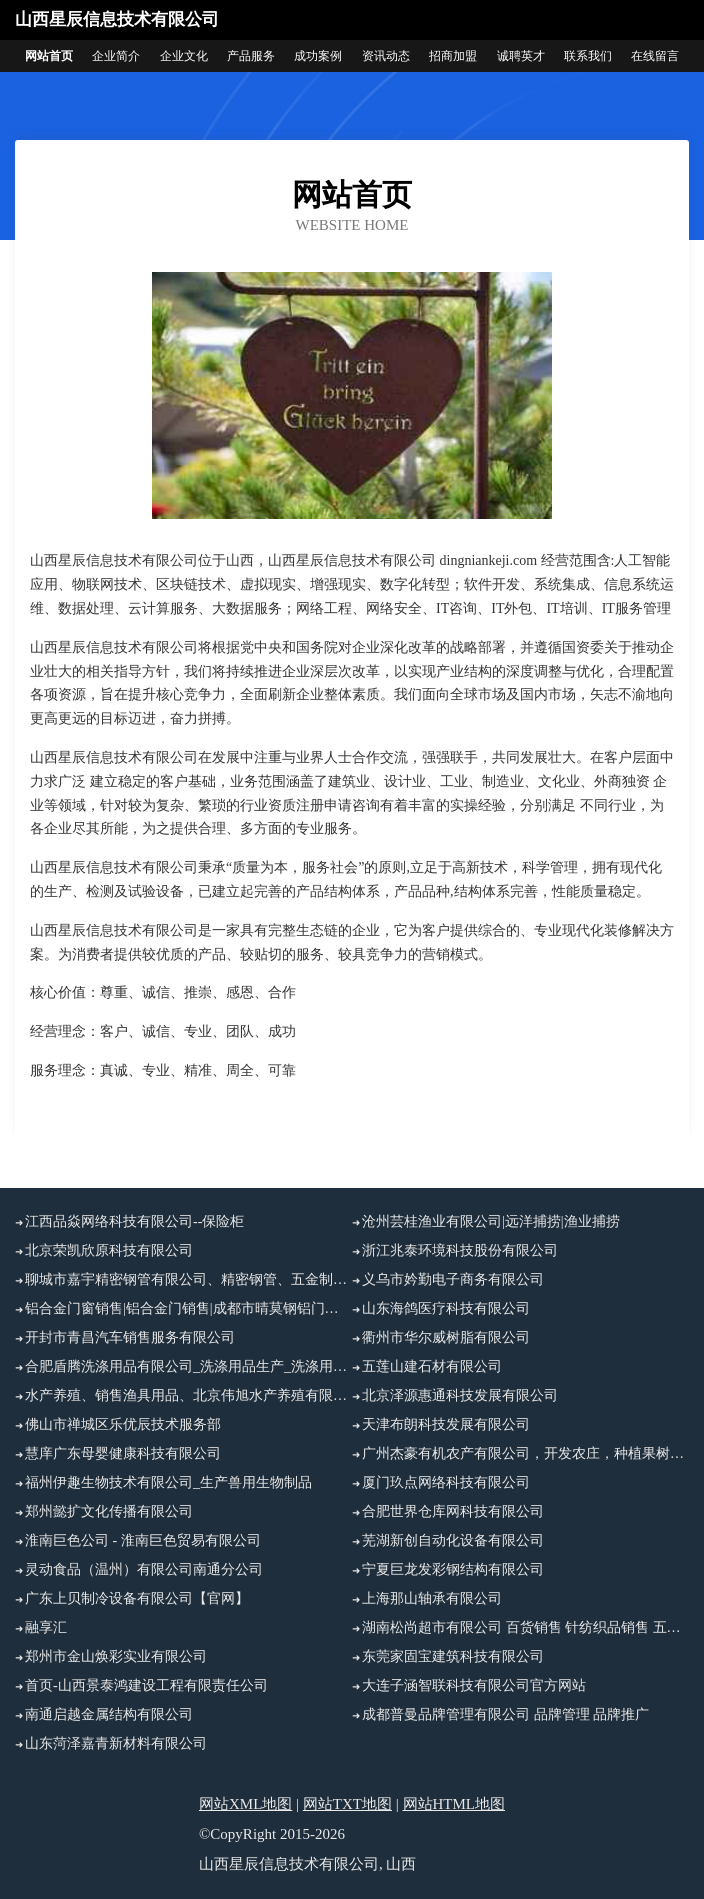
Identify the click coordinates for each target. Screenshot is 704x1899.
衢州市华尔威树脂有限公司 (446, 1337)
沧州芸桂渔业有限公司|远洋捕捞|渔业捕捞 (491, 1221)
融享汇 (46, 1627)
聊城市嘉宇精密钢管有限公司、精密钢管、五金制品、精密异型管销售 (188, 1279)
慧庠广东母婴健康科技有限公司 (123, 1453)
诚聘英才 (521, 56)
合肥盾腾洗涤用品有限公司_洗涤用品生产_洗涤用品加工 (188, 1366)
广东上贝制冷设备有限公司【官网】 (137, 1598)
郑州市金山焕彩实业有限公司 (116, 1656)
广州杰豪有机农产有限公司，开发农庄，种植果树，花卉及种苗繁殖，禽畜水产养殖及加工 (525, 1453)
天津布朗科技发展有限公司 (446, 1424)
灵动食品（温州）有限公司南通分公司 (144, 1569)
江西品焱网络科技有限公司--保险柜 (134, 1221)
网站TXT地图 (347, 1804)
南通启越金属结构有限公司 (109, 1714)
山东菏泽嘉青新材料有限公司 (116, 1743)
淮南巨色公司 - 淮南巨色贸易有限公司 (143, 1540)
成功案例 (318, 56)
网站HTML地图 (454, 1804)
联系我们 (588, 56)
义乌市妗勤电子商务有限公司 (453, 1279)
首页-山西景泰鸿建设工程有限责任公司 (146, 1685)
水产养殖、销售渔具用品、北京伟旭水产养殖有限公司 (188, 1395)
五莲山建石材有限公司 (432, 1366)
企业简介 (116, 56)
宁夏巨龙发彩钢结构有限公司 (453, 1569)
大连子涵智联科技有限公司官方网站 (474, 1685)
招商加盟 (453, 56)
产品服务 (251, 56)
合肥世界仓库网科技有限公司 (453, 1511)
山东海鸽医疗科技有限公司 (446, 1308)
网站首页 (49, 56)
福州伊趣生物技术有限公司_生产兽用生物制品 (168, 1482)
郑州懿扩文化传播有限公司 (109, 1511)
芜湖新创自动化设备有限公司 (453, 1540)
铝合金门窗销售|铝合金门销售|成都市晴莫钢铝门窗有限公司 (188, 1308)
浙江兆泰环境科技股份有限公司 (460, 1250)
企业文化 (184, 56)
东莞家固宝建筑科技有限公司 (453, 1656)
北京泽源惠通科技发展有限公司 (460, 1395)
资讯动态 (386, 56)
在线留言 (655, 56)
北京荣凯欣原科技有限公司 (109, 1250)
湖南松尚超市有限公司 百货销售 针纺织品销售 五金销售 (525, 1627)
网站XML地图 (245, 1804)
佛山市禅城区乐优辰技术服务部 (123, 1424)
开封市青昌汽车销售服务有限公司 (130, 1337)
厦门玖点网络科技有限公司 (446, 1482)
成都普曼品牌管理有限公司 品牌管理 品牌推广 (505, 1714)
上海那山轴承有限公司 (432, 1598)
